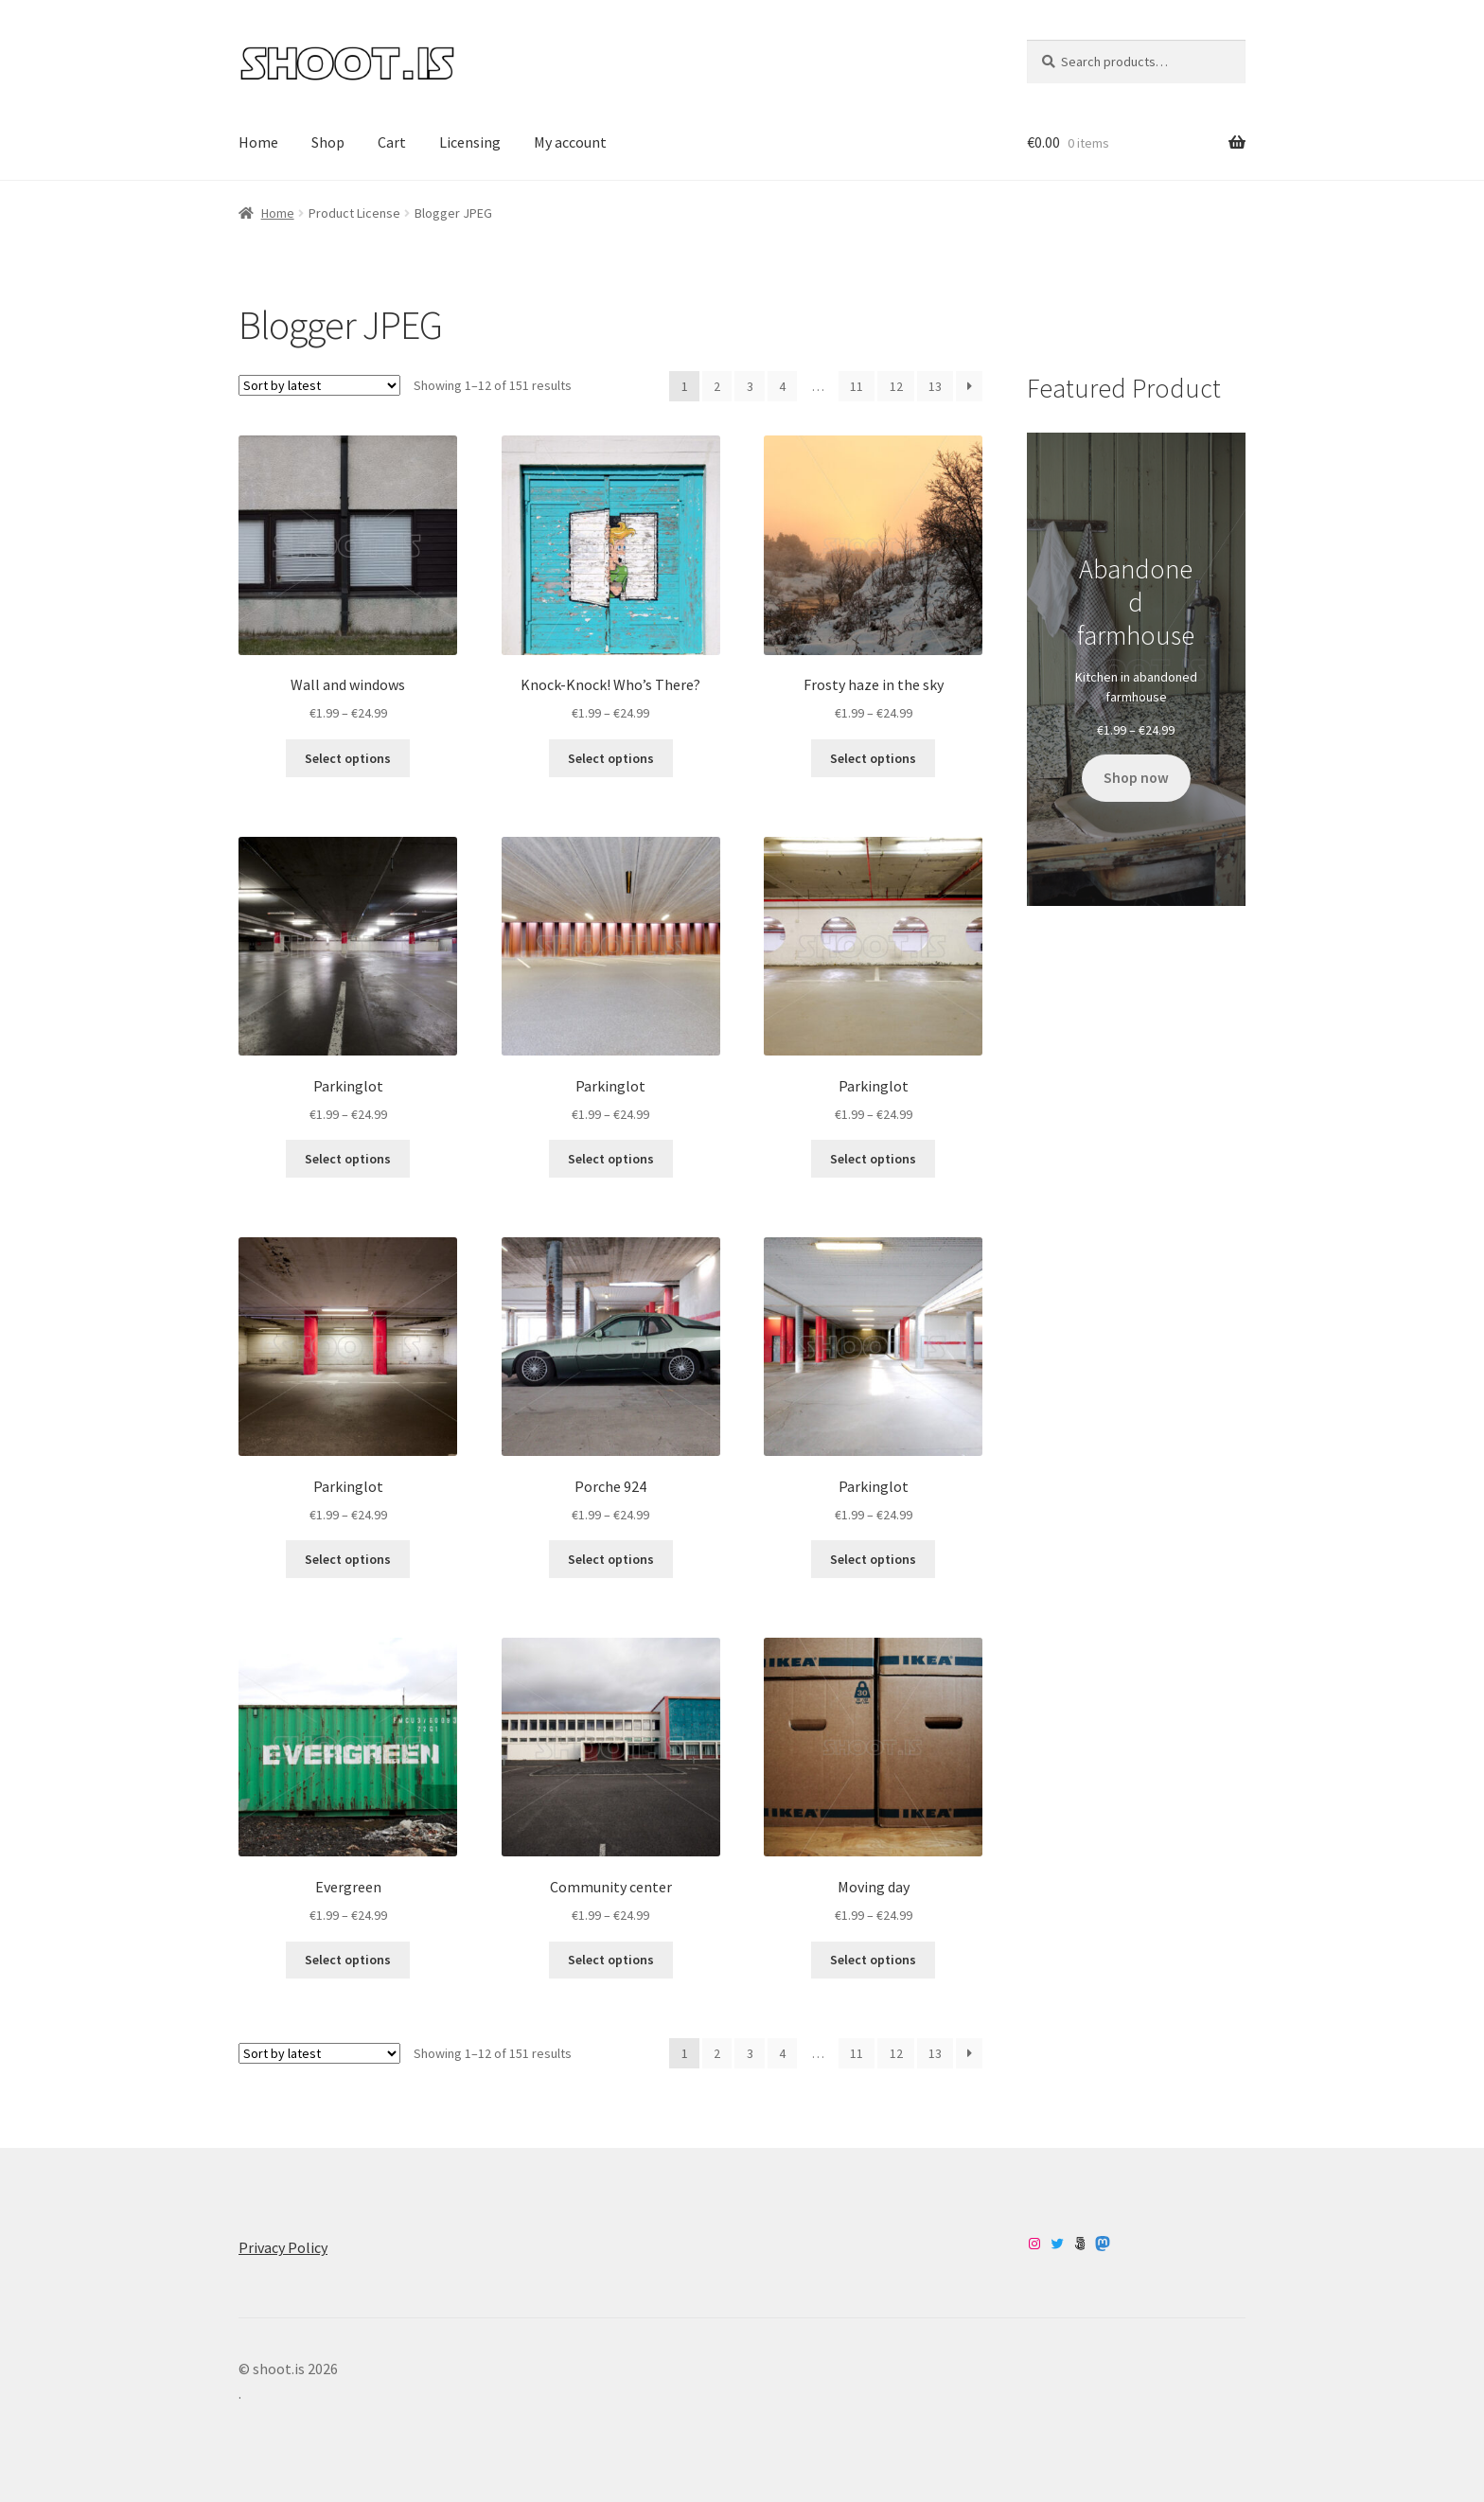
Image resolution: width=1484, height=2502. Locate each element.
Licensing (470, 142)
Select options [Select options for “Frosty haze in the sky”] (873, 758)
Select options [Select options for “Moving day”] (873, 1959)
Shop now (1136, 778)
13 (935, 386)
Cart (392, 142)
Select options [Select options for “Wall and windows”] (348, 758)
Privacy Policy (282, 2247)
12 (896, 386)
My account (570, 142)
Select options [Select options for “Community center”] (611, 1959)
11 (856, 386)
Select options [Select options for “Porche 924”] (611, 1559)
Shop (327, 142)
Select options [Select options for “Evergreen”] (348, 1959)
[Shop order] (319, 385)
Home (258, 142)
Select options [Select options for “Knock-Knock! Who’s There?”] (611, 758)
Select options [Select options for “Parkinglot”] (348, 1158)
